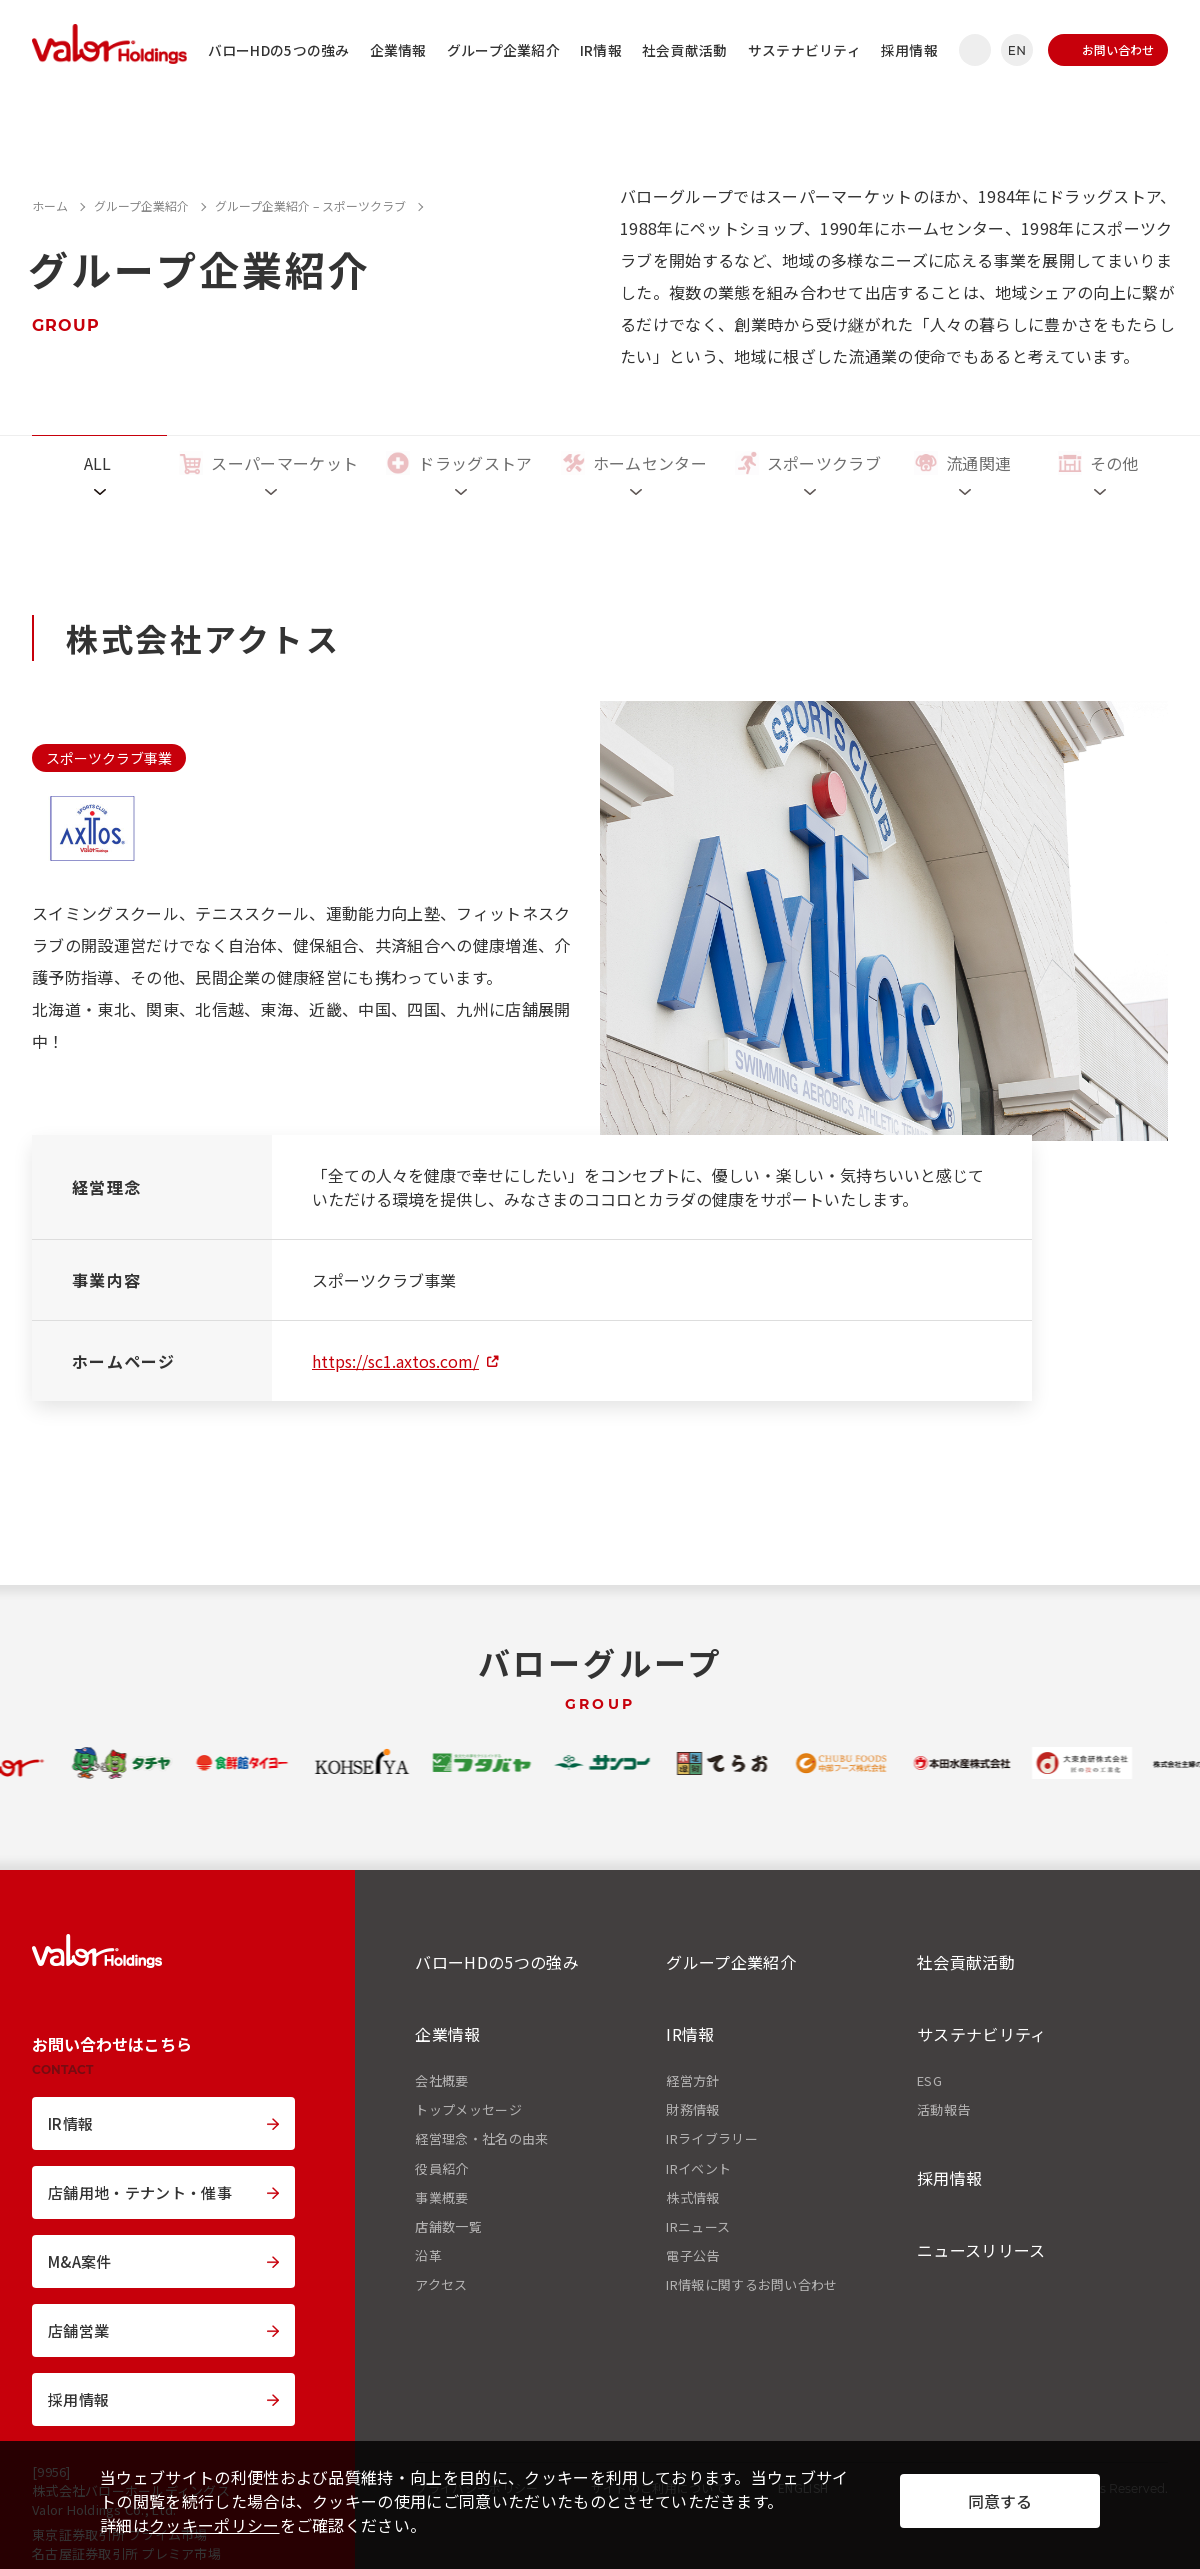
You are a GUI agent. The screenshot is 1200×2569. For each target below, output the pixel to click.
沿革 (428, 2256)
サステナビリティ (804, 50)
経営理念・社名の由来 (481, 2139)
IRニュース (698, 2227)
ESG (929, 2081)
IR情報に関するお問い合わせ (751, 2285)
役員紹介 (441, 2169)
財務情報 (692, 2110)
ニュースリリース (981, 2250)
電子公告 (692, 2256)
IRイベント (698, 2169)
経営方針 (692, 2081)
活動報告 (943, 2110)
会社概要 (441, 2081)
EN (1017, 50)
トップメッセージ (468, 2110)
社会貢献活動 (685, 50)
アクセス (441, 2285)
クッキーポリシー (214, 2525)
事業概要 (441, 2198)
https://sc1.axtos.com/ (395, 1361)
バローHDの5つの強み (279, 50)
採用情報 (909, 50)
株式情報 (692, 2198)
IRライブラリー (712, 2139)
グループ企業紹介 (503, 50)
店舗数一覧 (448, 2227)
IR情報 (601, 50)
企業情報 (398, 50)
